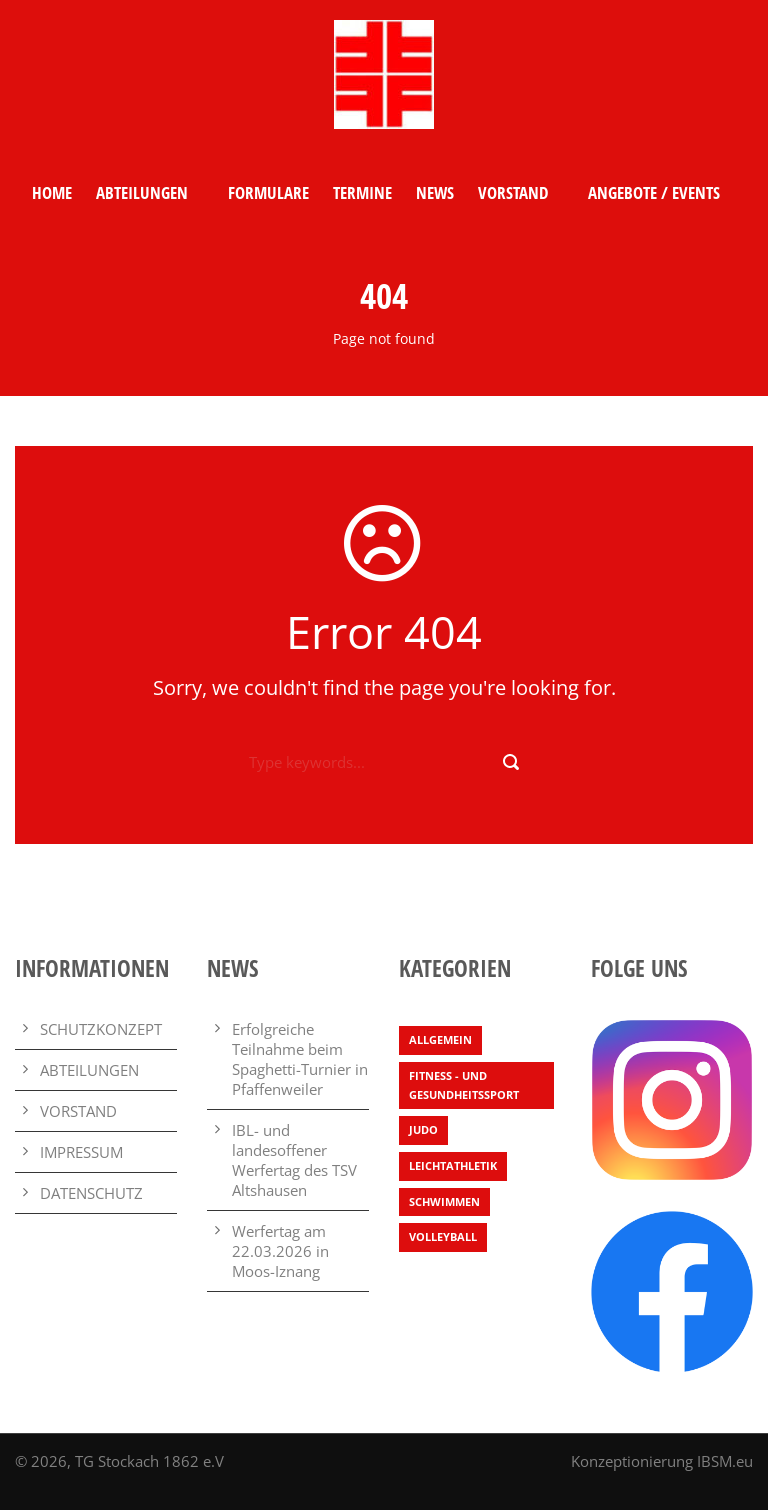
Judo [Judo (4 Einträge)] (423, 1129)
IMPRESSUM (81, 1152)
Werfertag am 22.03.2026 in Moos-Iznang (280, 1251)
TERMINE (362, 192)
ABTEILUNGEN (142, 192)
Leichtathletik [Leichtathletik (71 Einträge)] (453, 1165)
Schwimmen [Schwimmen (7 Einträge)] (444, 1201)
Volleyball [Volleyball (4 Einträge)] (443, 1236)
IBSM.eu (725, 1461)
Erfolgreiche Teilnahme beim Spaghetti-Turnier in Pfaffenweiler (300, 1059)
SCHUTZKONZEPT (101, 1029)
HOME (52, 192)
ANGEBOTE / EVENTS (654, 192)
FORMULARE (268, 192)
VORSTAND (513, 192)
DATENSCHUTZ (91, 1193)
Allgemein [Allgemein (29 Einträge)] (440, 1039)
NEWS (435, 192)
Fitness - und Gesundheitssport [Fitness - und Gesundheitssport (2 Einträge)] (464, 1085)
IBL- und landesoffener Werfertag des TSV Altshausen (294, 1160)
